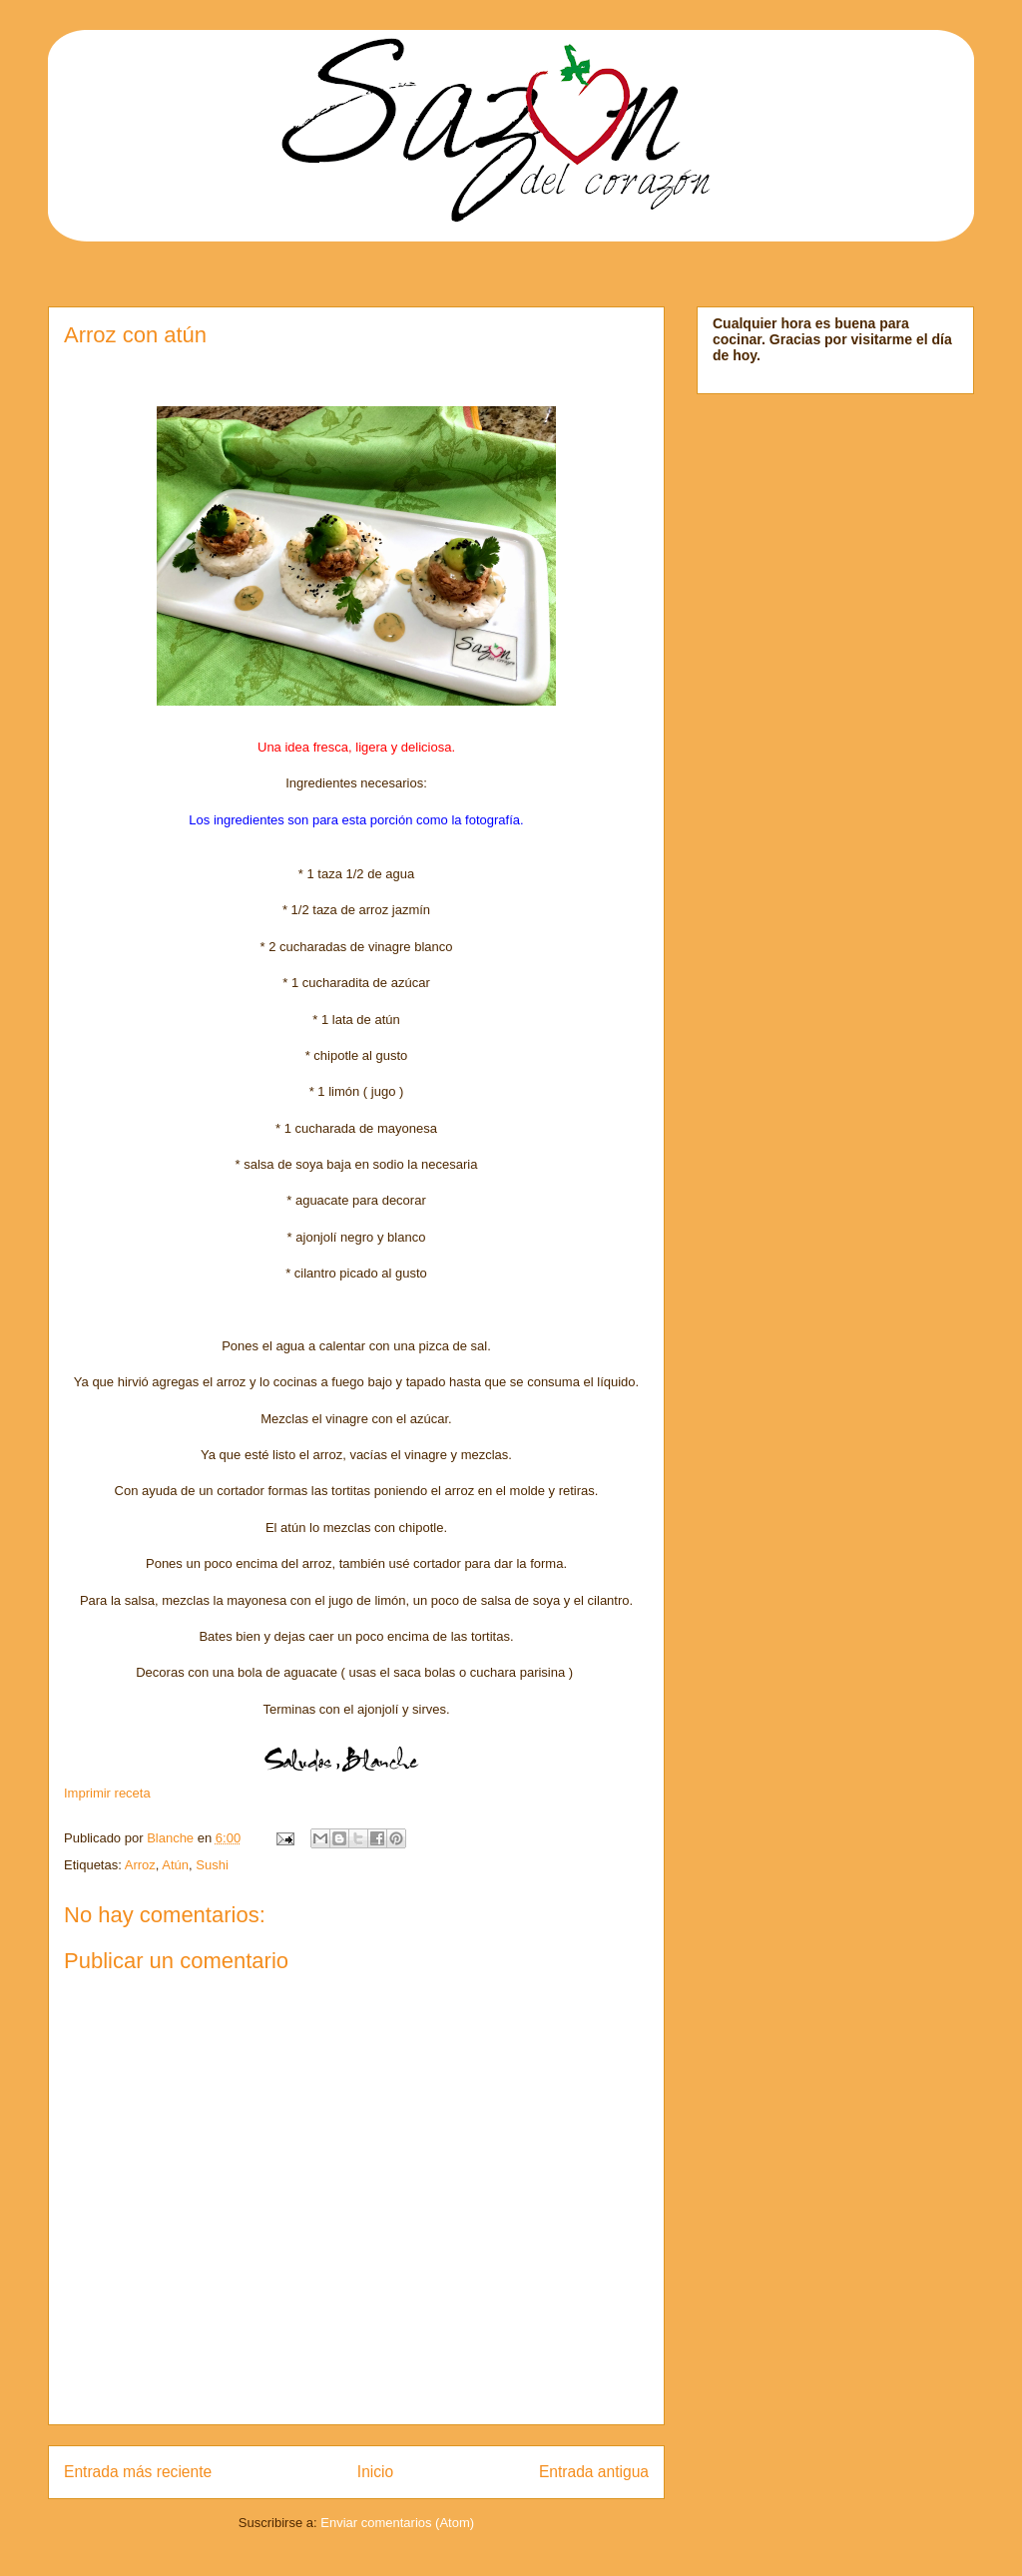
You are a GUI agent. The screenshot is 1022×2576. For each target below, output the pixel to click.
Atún (175, 1864)
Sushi (212, 1864)
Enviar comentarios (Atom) (397, 2522)
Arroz (140, 1864)
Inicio (375, 2471)
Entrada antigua (594, 2471)
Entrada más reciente (138, 2471)
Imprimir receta (107, 1793)
